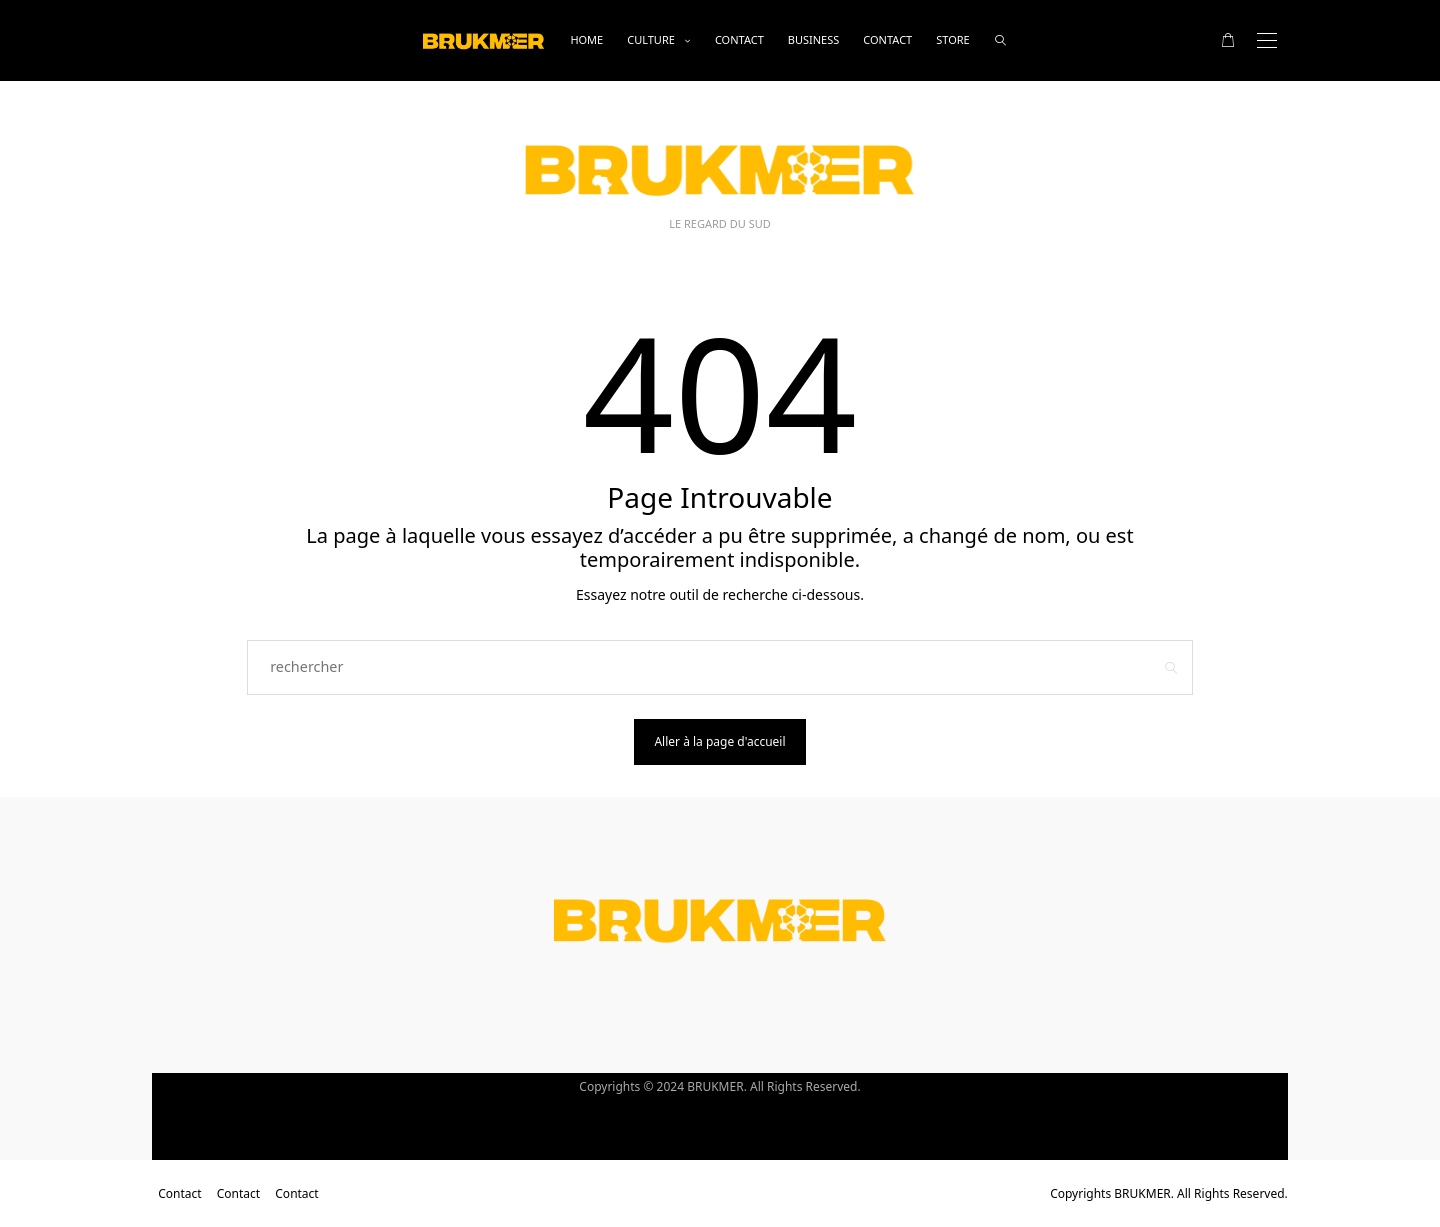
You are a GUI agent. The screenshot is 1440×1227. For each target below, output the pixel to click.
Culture (651, 39)
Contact (739, 39)
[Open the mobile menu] (1267, 40)
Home (586, 39)
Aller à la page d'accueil (719, 741)
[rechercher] (1000, 40)
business (814, 39)
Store (952, 39)
